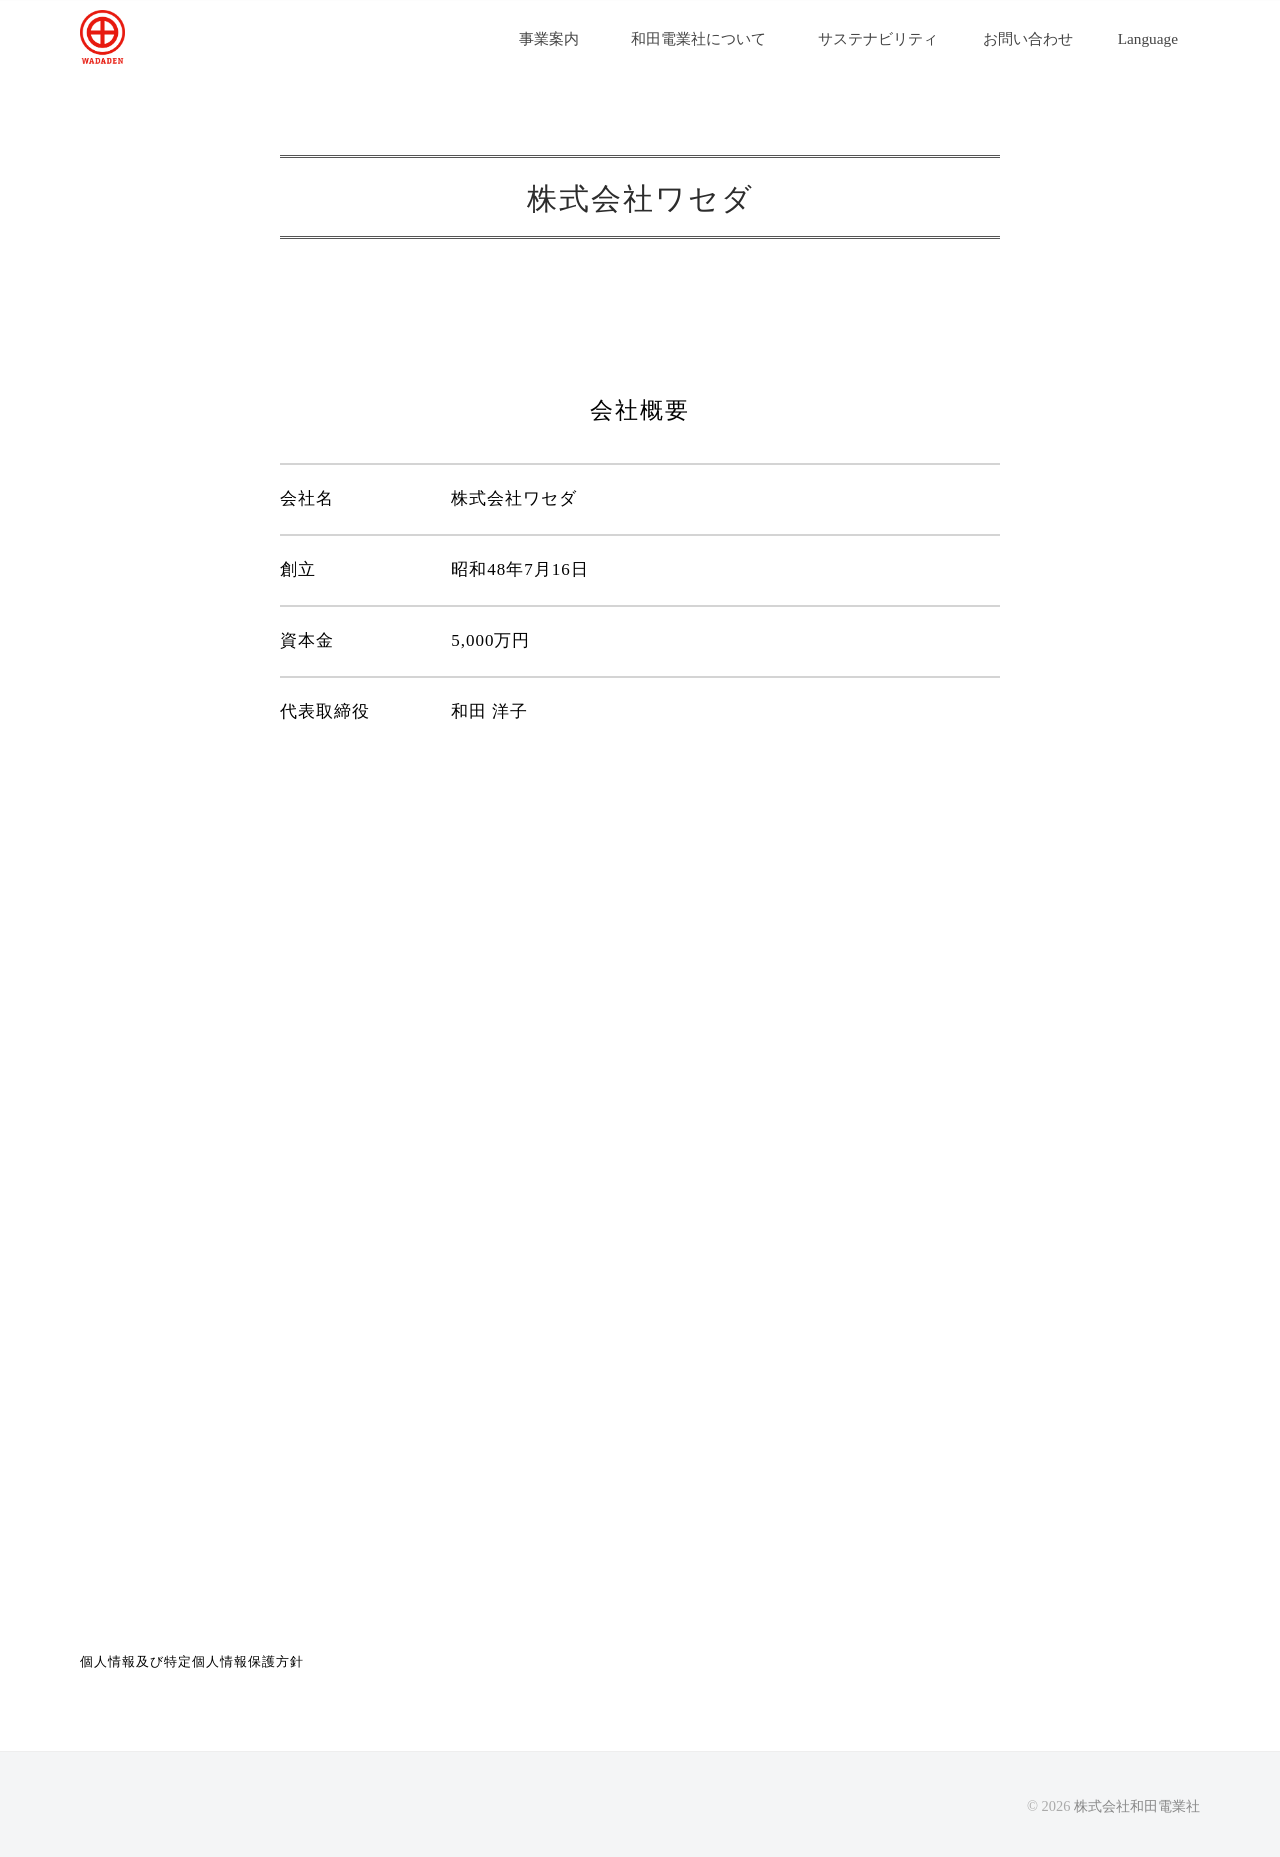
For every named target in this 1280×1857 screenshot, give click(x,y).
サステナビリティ (885, 38)
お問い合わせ (1035, 38)
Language (1148, 38)
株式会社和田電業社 (1137, 1806)
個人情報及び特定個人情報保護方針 (192, 1661)
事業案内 (549, 38)
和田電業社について (698, 38)
